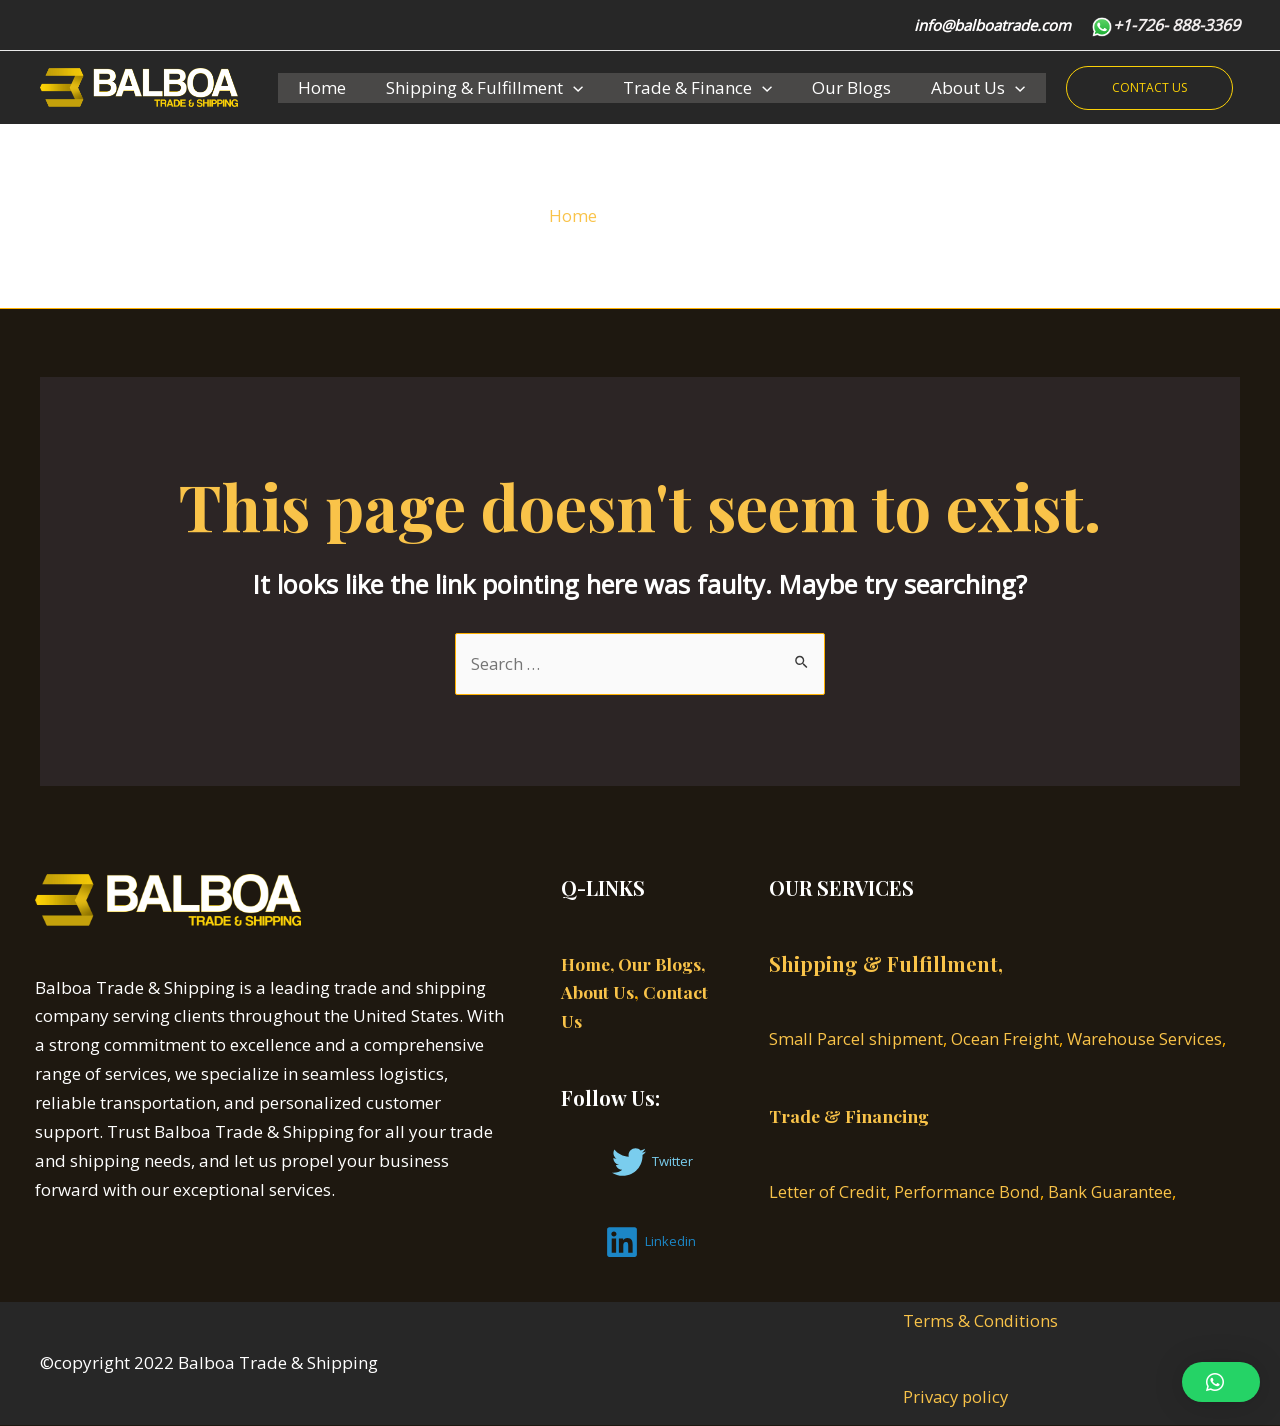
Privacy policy (957, 1397)
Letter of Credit (828, 1192)
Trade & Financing (850, 1117)
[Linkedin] (650, 1242)
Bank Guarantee (1115, 1192)
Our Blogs (830, 87)
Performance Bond (969, 1192)
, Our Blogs (661, 964)
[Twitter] (652, 1162)
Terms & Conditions (981, 1320)
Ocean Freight (1009, 1039)
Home (319, 87)
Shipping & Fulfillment (475, 88)
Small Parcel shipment (857, 1039)
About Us (951, 88)
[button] (1221, 1382)
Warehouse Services (1150, 1039)
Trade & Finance (682, 88)
